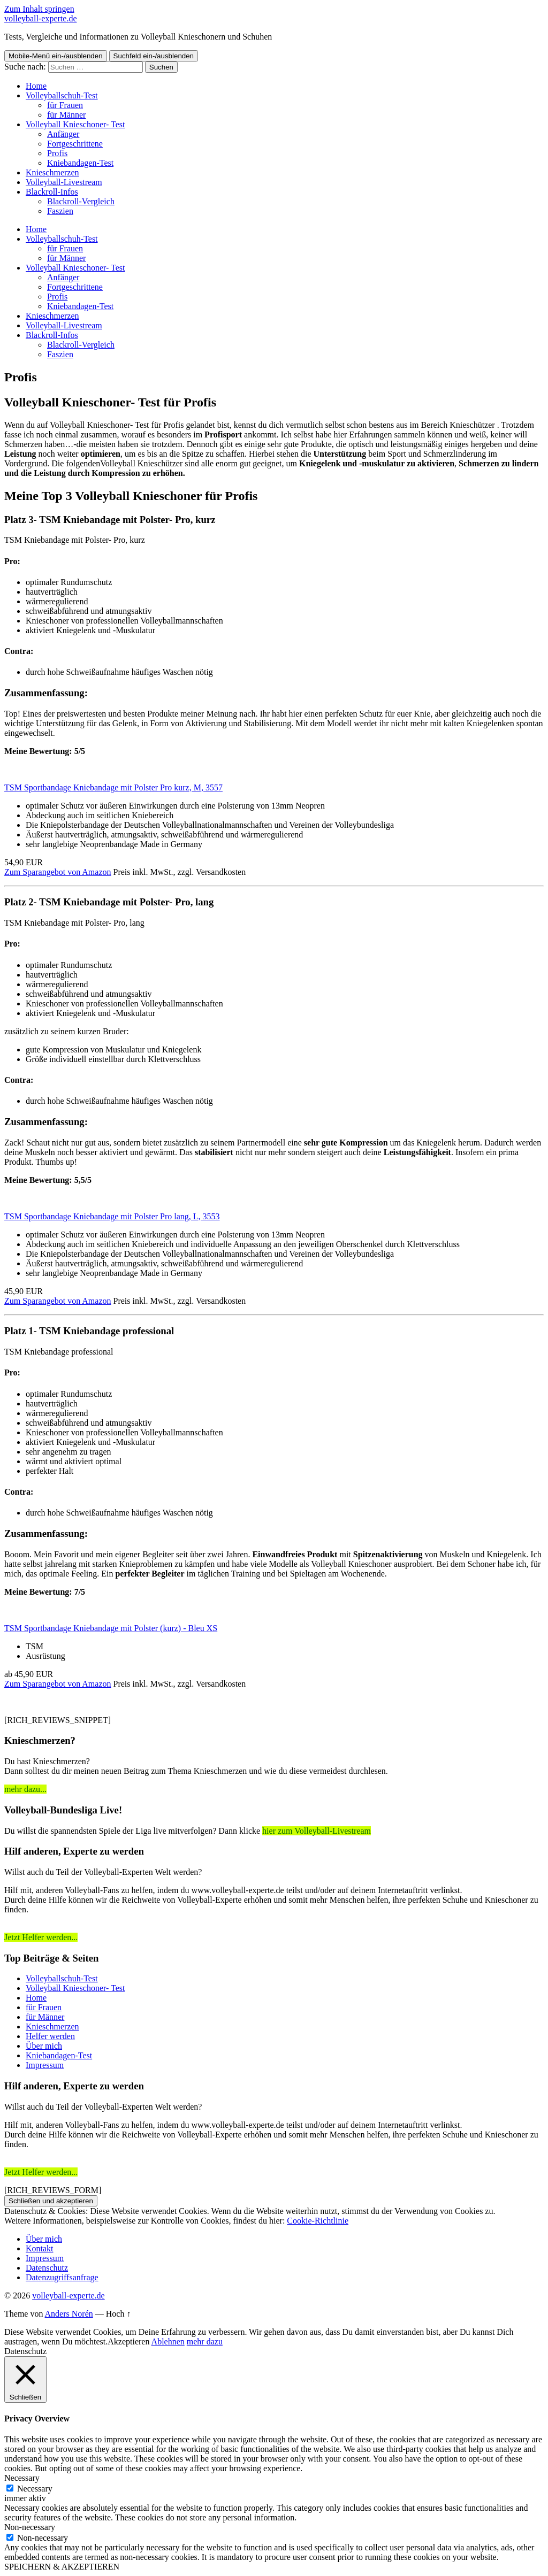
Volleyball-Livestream (64, 182)
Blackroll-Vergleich (81, 201)
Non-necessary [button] (29, 2527)
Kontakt (40, 2248)
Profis (57, 153)
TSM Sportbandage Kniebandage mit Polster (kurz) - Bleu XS (110, 1628)
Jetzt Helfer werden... (41, 1937)
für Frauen (65, 105)
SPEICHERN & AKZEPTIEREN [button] (61, 2566)
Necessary (34, 2488)
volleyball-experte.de (40, 18)
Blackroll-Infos (52, 191)
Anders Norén (69, 2313)
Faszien (60, 211)
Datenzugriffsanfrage (62, 2277)
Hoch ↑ (118, 2313)
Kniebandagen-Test (80, 162)
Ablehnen (168, 2341)
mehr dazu (205, 2341)
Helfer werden (50, 2036)
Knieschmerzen (52, 172)
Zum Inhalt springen (39, 8)
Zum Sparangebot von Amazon (57, 871)
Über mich (44, 2045)
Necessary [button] (22, 2477)
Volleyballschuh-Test (62, 95)
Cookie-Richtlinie (317, 2220)
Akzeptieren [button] (128, 2341)
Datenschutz (47, 2267)
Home (36, 1997)
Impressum (45, 2065)
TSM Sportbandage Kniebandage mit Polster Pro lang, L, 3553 (112, 1216)
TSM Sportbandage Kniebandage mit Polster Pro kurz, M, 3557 (113, 787)
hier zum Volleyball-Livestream (316, 1830)
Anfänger (63, 134)
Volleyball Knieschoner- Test (75, 124)
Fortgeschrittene (75, 143)
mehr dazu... (25, 1789)
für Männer (66, 114)
